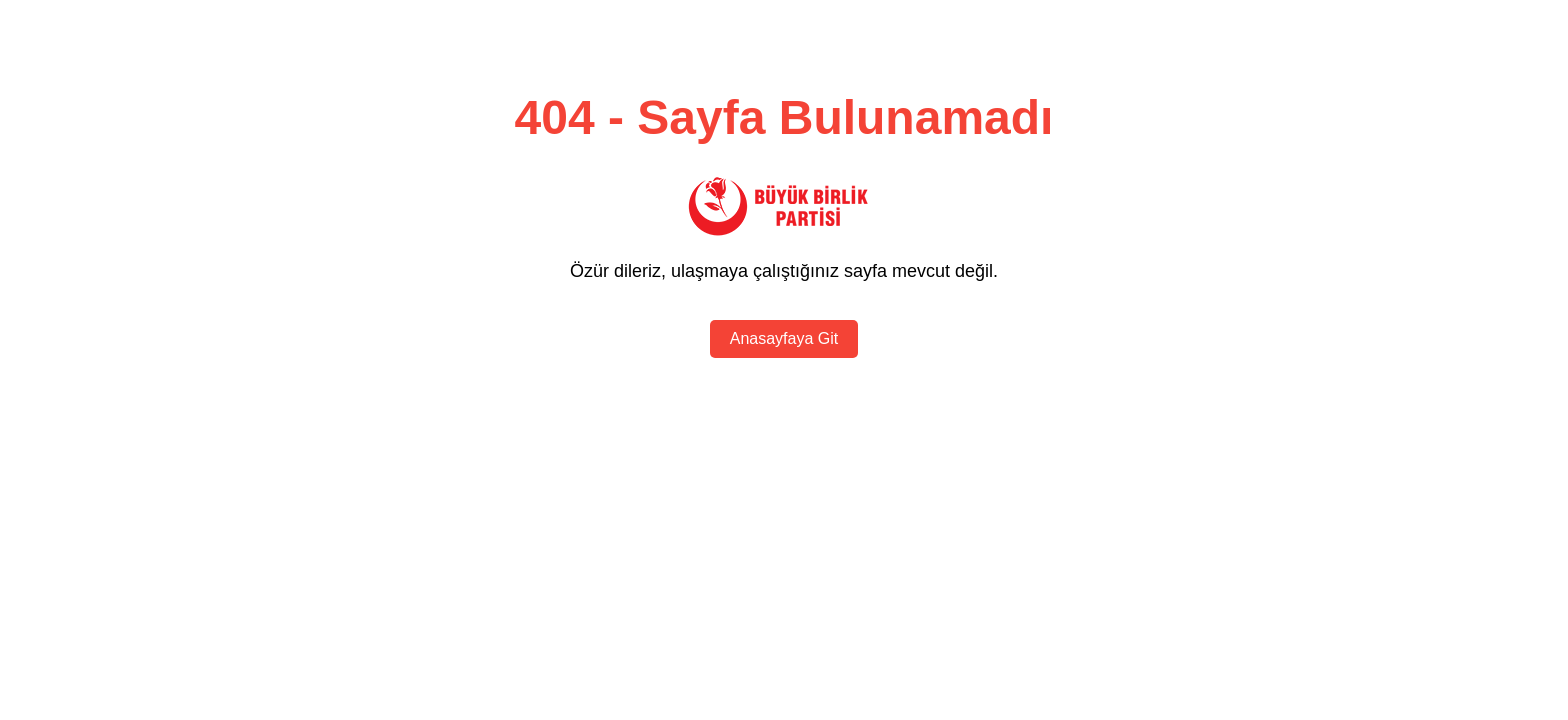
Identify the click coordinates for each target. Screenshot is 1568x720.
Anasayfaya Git (784, 338)
